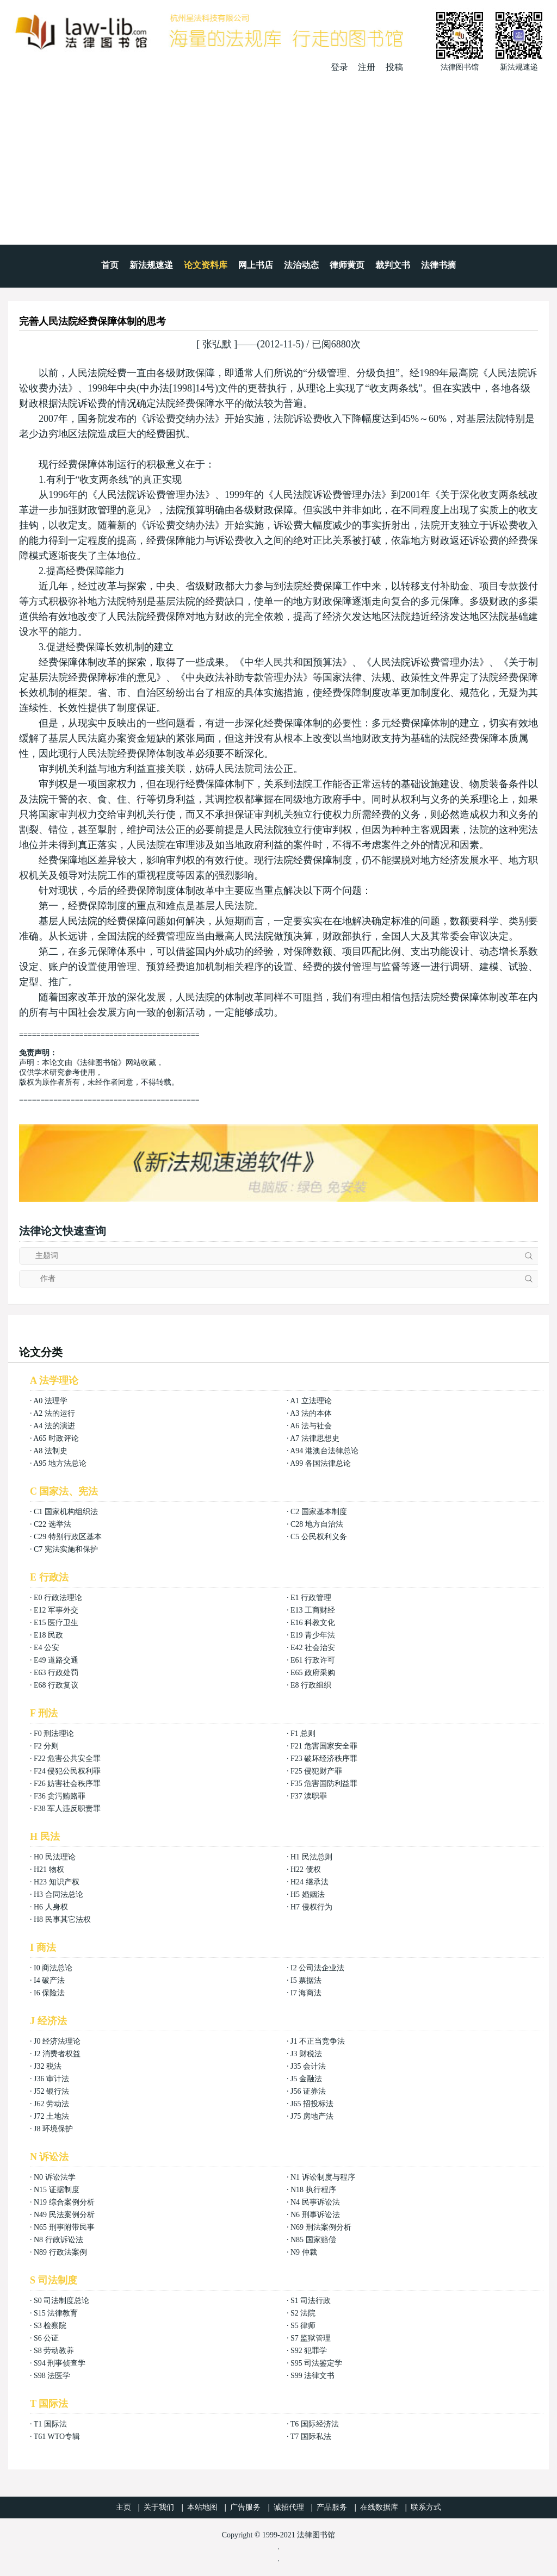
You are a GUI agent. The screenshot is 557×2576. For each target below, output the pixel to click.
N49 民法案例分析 (64, 2215)
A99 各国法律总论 (320, 1463)
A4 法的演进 (54, 1426)
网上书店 (255, 265)
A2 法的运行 (54, 1413)
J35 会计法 (308, 2066)
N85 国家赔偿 (313, 2240)
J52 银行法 (51, 2091)
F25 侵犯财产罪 (316, 1771)
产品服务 (332, 2507)
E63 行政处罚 (56, 1673)
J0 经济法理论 (57, 2041)
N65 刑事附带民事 (64, 2227)
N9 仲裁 (303, 2252)
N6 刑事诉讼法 (315, 2215)
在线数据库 (379, 2507)
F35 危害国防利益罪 (323, 1783)
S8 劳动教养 (54, 2351)
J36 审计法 (51, 2079)
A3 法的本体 (311, 1413)
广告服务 (245, 2507)
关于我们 (159, 2507)
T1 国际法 (50, 2424)
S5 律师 (302, 2326)
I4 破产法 (49, 1980)
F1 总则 (302, 1733)
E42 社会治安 (312, 1648)
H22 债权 (305, 1869)
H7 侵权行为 (311, 1907)
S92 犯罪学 (308, 2351)
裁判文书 (392, 265)
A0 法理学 (50, 1401)
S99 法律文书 (312, 2376)
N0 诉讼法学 (55, 2177)
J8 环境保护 (53, 2129)
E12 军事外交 (56, 1610)
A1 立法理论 (311, 1401)
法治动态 (301, 265)
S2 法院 (302, 2313)
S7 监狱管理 (310, 2338)
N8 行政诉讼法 (58, 2240)
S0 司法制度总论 (61, 2301)
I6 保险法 (49, 1993)
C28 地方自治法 (316, 1524)
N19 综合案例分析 (64, 2202)
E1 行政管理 (310, 1598)
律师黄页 (347, 265)
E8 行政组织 (310, 1685)
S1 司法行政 (310, 2301)
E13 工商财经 (312, 1610)
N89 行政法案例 (60, 2252)
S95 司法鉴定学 (316, 2363)
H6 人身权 (51, 1907)
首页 (110, 265)
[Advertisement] (278, 155)
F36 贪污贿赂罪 (59, 1796)
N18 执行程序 (313, 2190)
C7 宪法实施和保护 (66, 1549)
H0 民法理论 (55, 1857)
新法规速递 (151, 265)
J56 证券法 (308, 2091)
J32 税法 (47, 2066)
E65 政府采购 (312, 1673)
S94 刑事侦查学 (59, 2363)
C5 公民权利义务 (318, 1537)
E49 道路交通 (56, 1660)
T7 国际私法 (310, 2436)
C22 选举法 (52, 1524)
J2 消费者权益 (57, 2054)
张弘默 (217, 344)
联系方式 (426, 2507)
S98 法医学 (52, 2376)
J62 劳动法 (51, 2104)
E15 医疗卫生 (56, 1623)
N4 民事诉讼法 (315, 2202)
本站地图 (202, 2507)
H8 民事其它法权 (62, 1919)
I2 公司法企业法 (317, 1968)
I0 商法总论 (53, 1968)
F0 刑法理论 (54, 1733)
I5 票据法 (305, 1980)
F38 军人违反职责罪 (67, 1809)
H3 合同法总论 (58, 1894)
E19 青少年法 (312, 1635)
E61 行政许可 (312, 1660)
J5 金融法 (306, 2079)
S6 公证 (46, 2338)
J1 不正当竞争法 (317, 2041)
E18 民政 (48, 1635)
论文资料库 (205, 265)
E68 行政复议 (56, 1685)
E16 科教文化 (312, 1623)
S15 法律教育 (56, 2313)
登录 (339, 67)
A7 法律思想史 (314, 1438)
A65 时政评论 (56, 1438)
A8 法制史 (50, 1451)
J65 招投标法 (311, 2104)
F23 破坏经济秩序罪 (323, 1758)
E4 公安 (46, 1648)
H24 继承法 (309, 1882)
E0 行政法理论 (58, 1598)
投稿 (394, 67)
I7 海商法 (305, 1993)
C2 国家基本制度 (318, 1512)
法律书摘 (438, 265)
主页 (123, 2507)
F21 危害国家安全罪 (323, 1746)
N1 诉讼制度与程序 (322, 2177)
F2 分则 (46, 1746)
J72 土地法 (51, 2116)
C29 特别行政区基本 (68, 1537)
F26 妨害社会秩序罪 (67, 1783)
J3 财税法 (306, 2054)
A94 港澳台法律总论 (324, 1451)
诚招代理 (289, 2507)
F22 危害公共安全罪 (67, 1758)
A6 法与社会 (311, 1426)
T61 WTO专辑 (57, 2436)
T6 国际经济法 (314, 2424)
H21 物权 (49, 1869)
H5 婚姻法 (307, 1894)
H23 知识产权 (56, 1882)
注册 (366, 67)
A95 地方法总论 (59, 1463)
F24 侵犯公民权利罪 (67, 1771)
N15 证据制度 (56, 2190)
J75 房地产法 (311, 2116)
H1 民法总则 (311, 1857)
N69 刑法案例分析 (320, 2227)
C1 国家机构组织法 (66, 1512)
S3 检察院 (50, 2326)
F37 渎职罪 (308, 1796)
